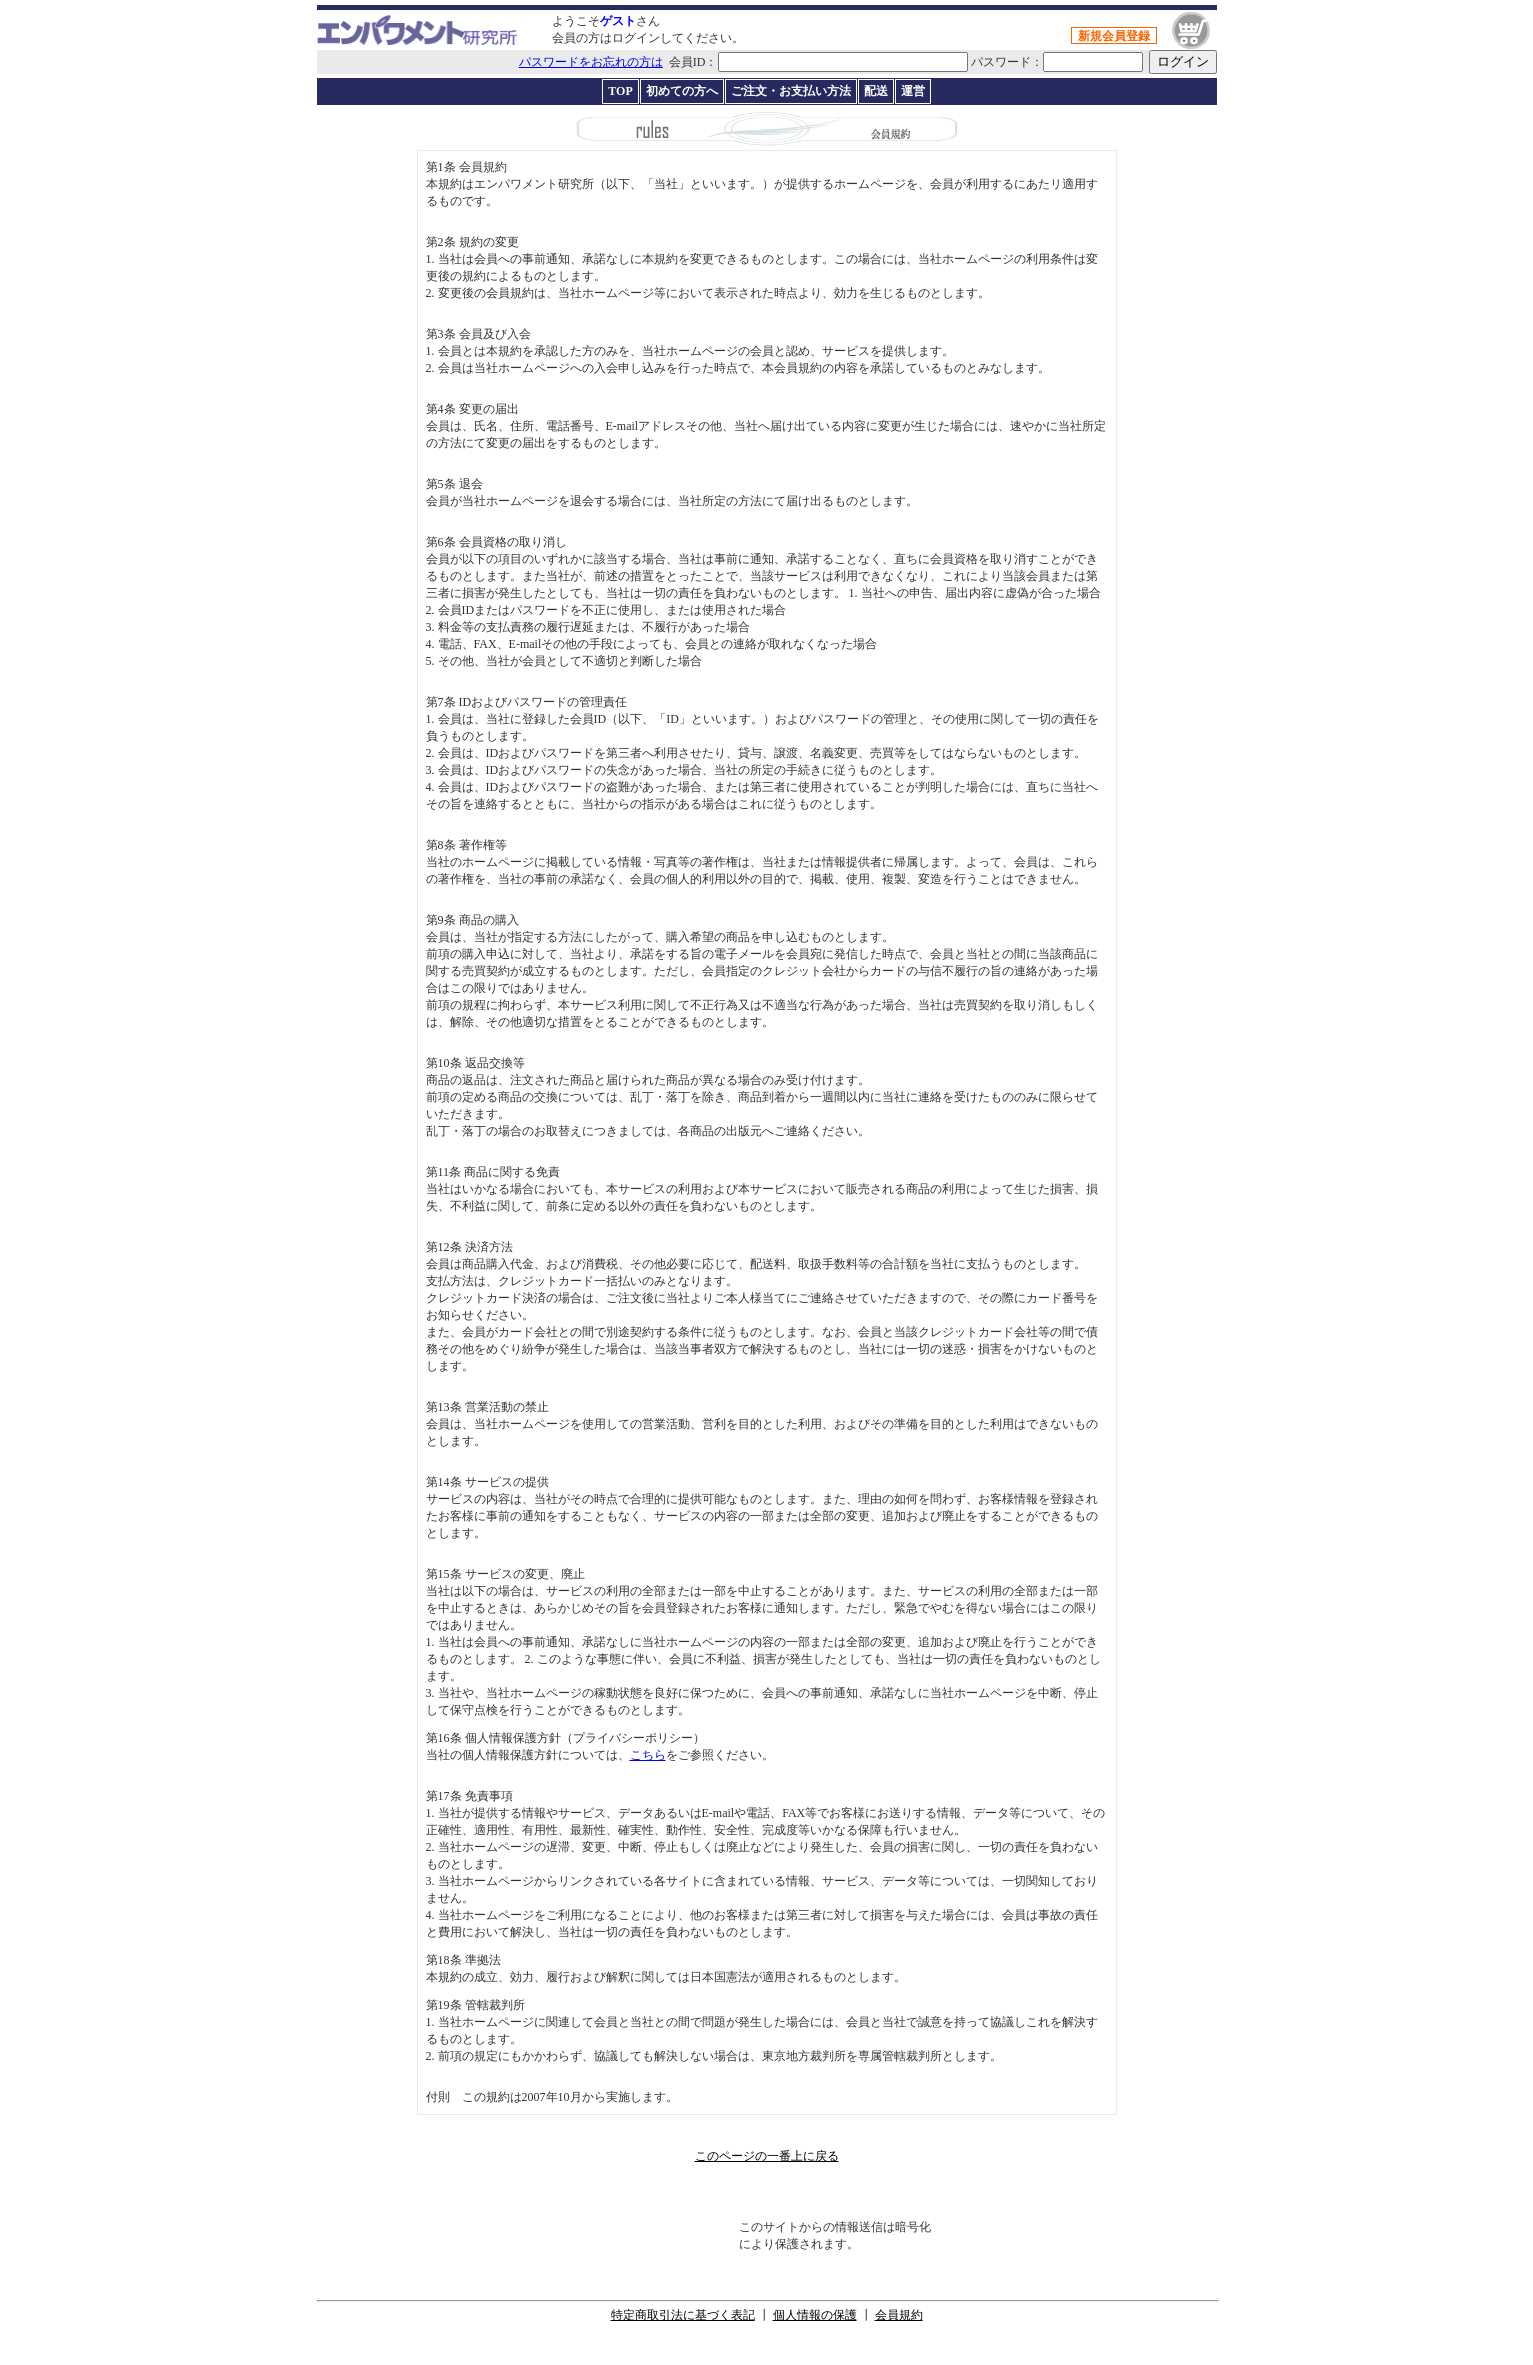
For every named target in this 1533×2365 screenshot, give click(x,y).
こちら (648, 1755)
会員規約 (899, 2315)
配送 (876, 91)
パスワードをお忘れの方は (591, 62)
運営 (913, 91)
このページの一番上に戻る (767, 2156)
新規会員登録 (1114, 36)
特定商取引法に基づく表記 (683, 2315)
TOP (620, 91)
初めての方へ (682, 91)
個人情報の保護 (815, 2315)
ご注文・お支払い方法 (791, 91)
